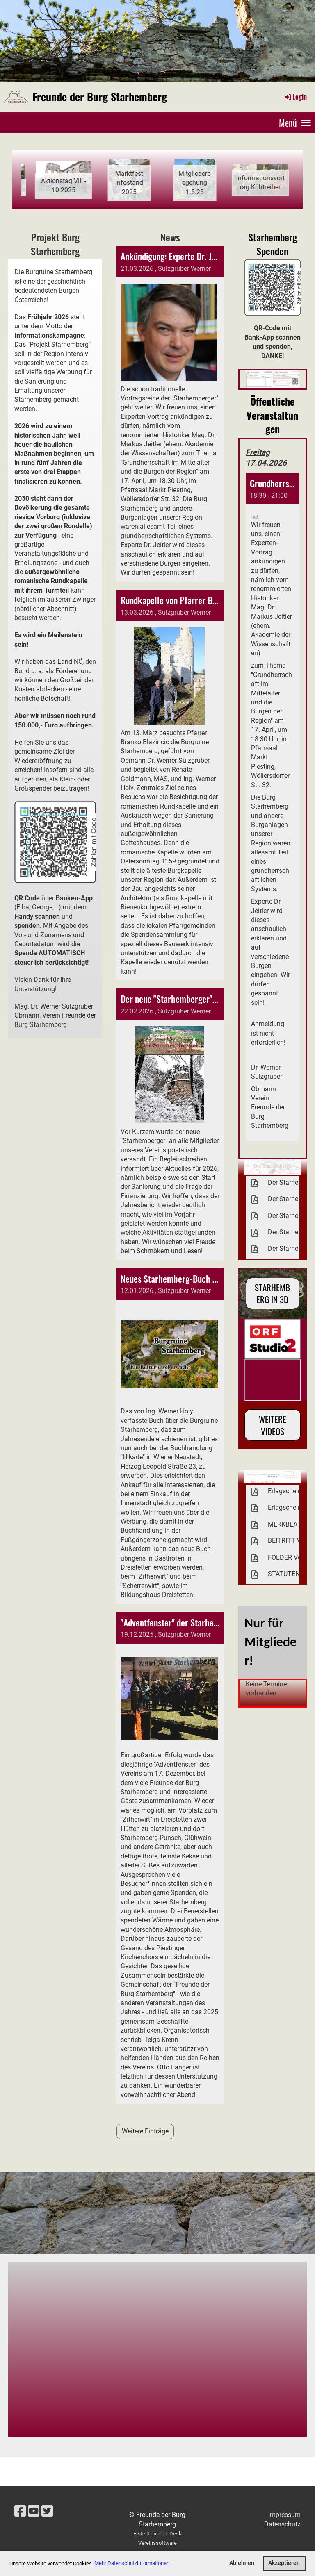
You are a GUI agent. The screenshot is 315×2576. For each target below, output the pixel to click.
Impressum (284, 2515)
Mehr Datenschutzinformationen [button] (131, 2563)
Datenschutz (282, 2524)
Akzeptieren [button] (284, 2563)
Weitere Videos (272, 1425)
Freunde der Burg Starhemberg (99, 96)
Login (295, 97)
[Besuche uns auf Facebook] (20, 2511)
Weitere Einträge (145, 2131)
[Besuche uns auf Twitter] (47, 2511)
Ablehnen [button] (241, 2563)
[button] (272, 807)
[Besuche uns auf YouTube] (33, 2511)
